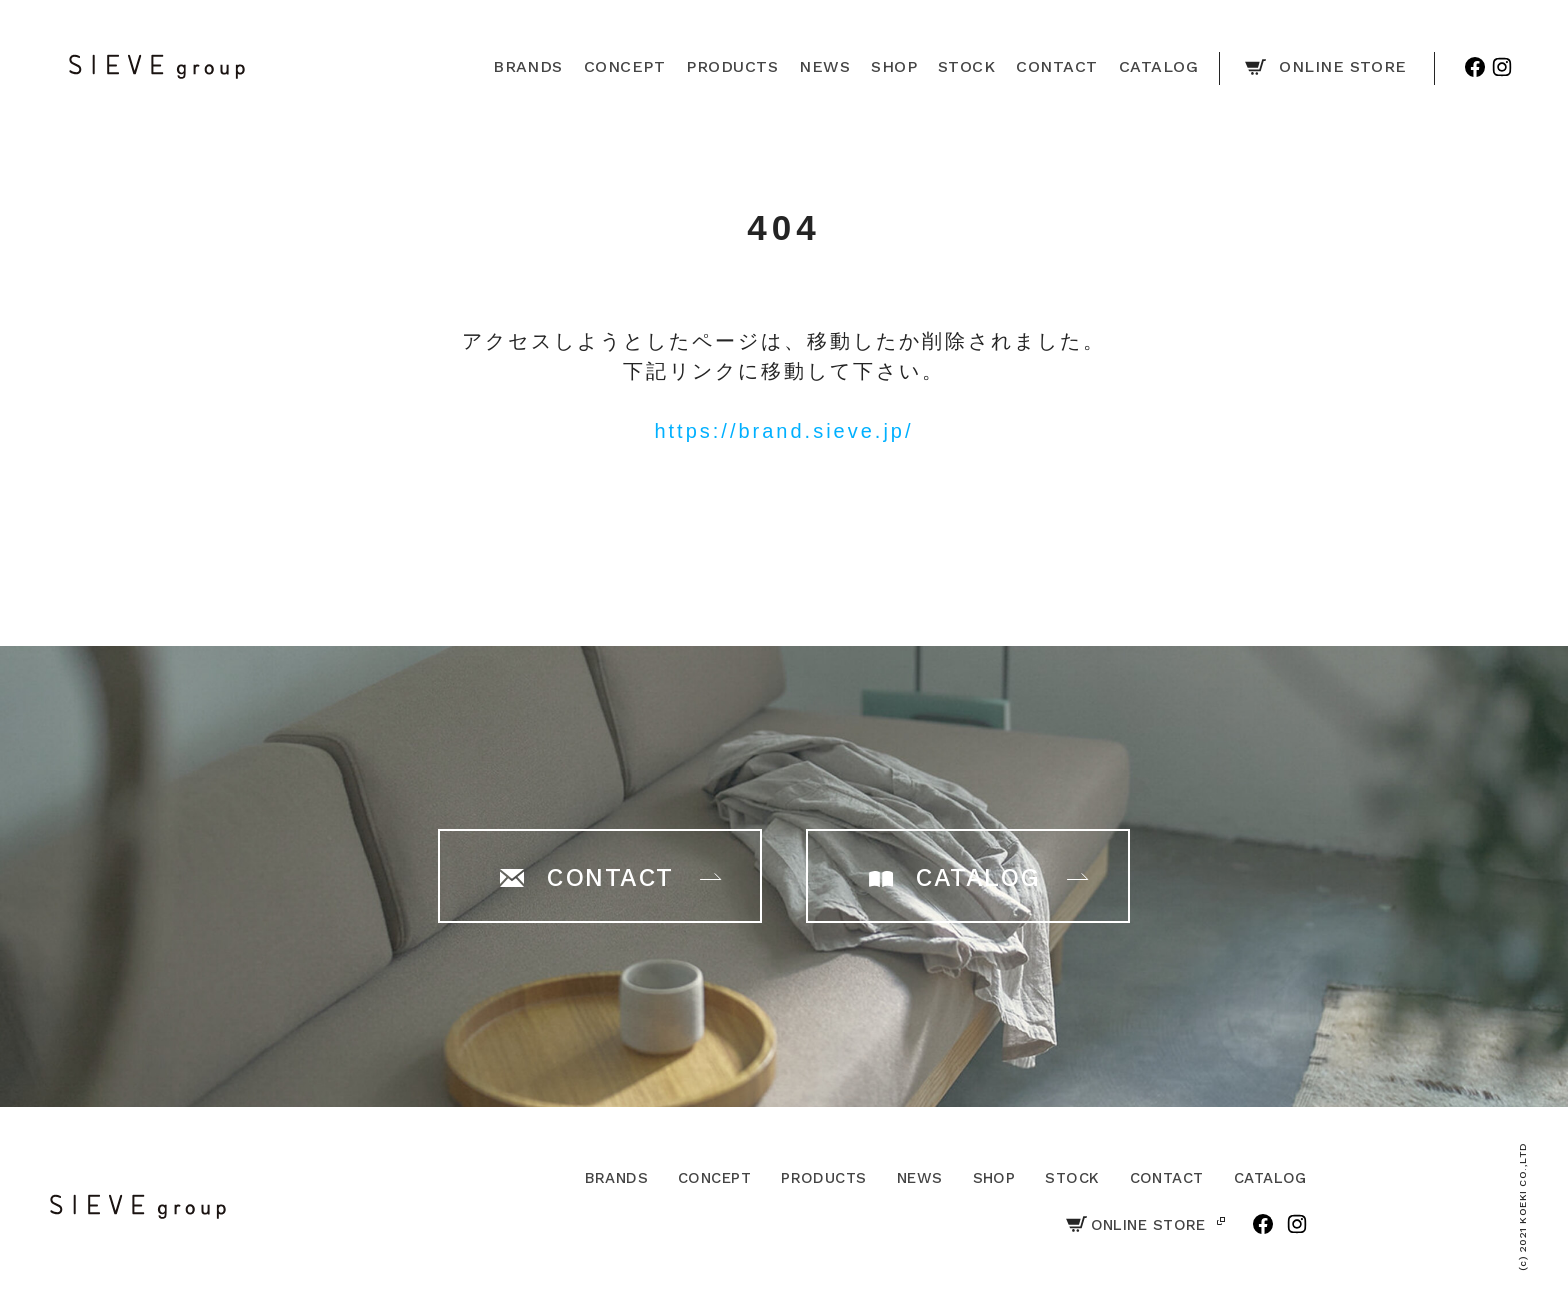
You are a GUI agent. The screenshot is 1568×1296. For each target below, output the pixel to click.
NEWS (920, 1178)
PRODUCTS (824, 1178)
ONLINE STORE (1136, 1225)
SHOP (994, 1178)
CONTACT (1167, 1178)
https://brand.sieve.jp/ (783, 431)
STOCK (1072, 1178)
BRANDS (616, 1178)
